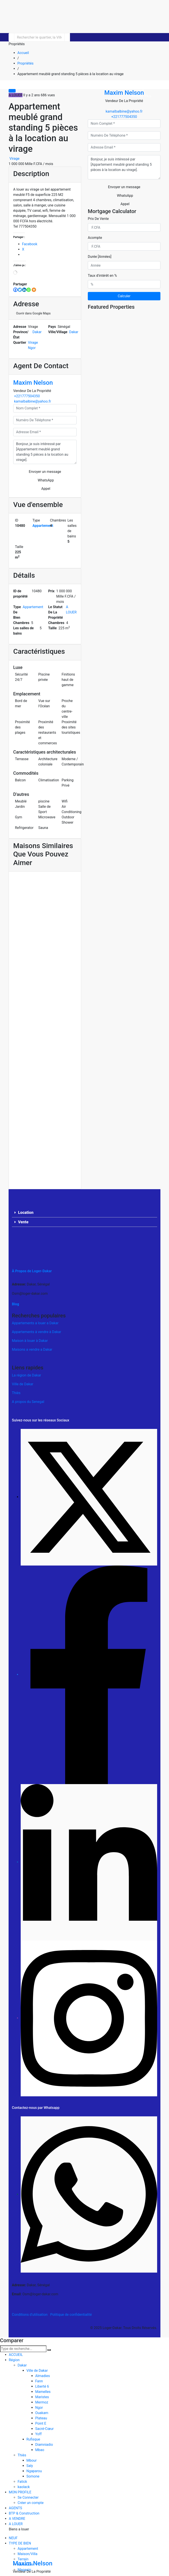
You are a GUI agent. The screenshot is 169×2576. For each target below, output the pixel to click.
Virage (14, 158)
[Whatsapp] (28, 290)
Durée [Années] (99, 256)
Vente (23, 1222)
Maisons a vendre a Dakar (32, 1349)
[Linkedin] (24, 290)
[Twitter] (20, 290)
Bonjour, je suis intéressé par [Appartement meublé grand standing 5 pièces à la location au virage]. (45, 452)
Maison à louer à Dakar (30, 1341)
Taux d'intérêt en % (102, 275)
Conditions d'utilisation (30, 2314)
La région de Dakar (26, 1375)
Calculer (124, 296)
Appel (45, 489)
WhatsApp (46, 480)
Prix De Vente (98, 219)
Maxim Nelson (33, 382)
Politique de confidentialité (71, 2314)
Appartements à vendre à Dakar (36, 1332)
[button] (84, 1212)
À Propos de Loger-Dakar (32, 1271)
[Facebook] (15, 290)
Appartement (43, 526)
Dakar (37, 332)
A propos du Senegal (28, 1402)
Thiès (16, 1393)
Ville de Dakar (22, 1384)
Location (25, 1212)
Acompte (95, 238)
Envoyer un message (45, 472)
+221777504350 (27, 396)
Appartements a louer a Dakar (35, 1323)
